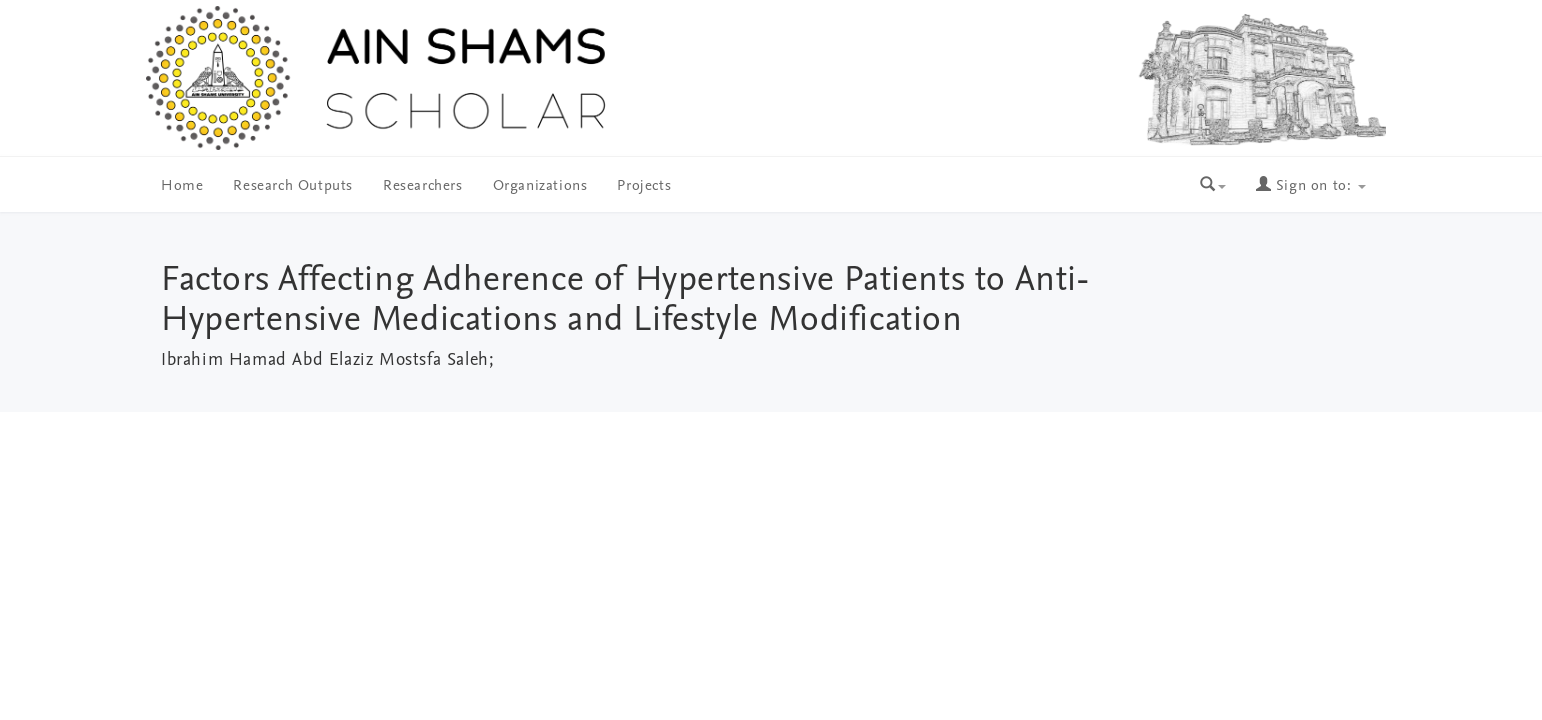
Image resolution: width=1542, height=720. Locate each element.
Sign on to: (1311, 186)
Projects (644, 186)
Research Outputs (293, 186)
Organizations (540, 186)
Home (182, 186)
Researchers (423, 186)
